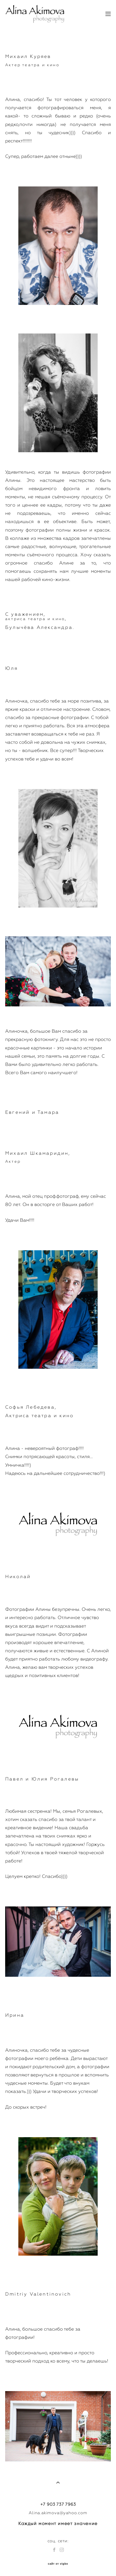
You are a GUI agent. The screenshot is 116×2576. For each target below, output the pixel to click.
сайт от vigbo (58, 2564)
